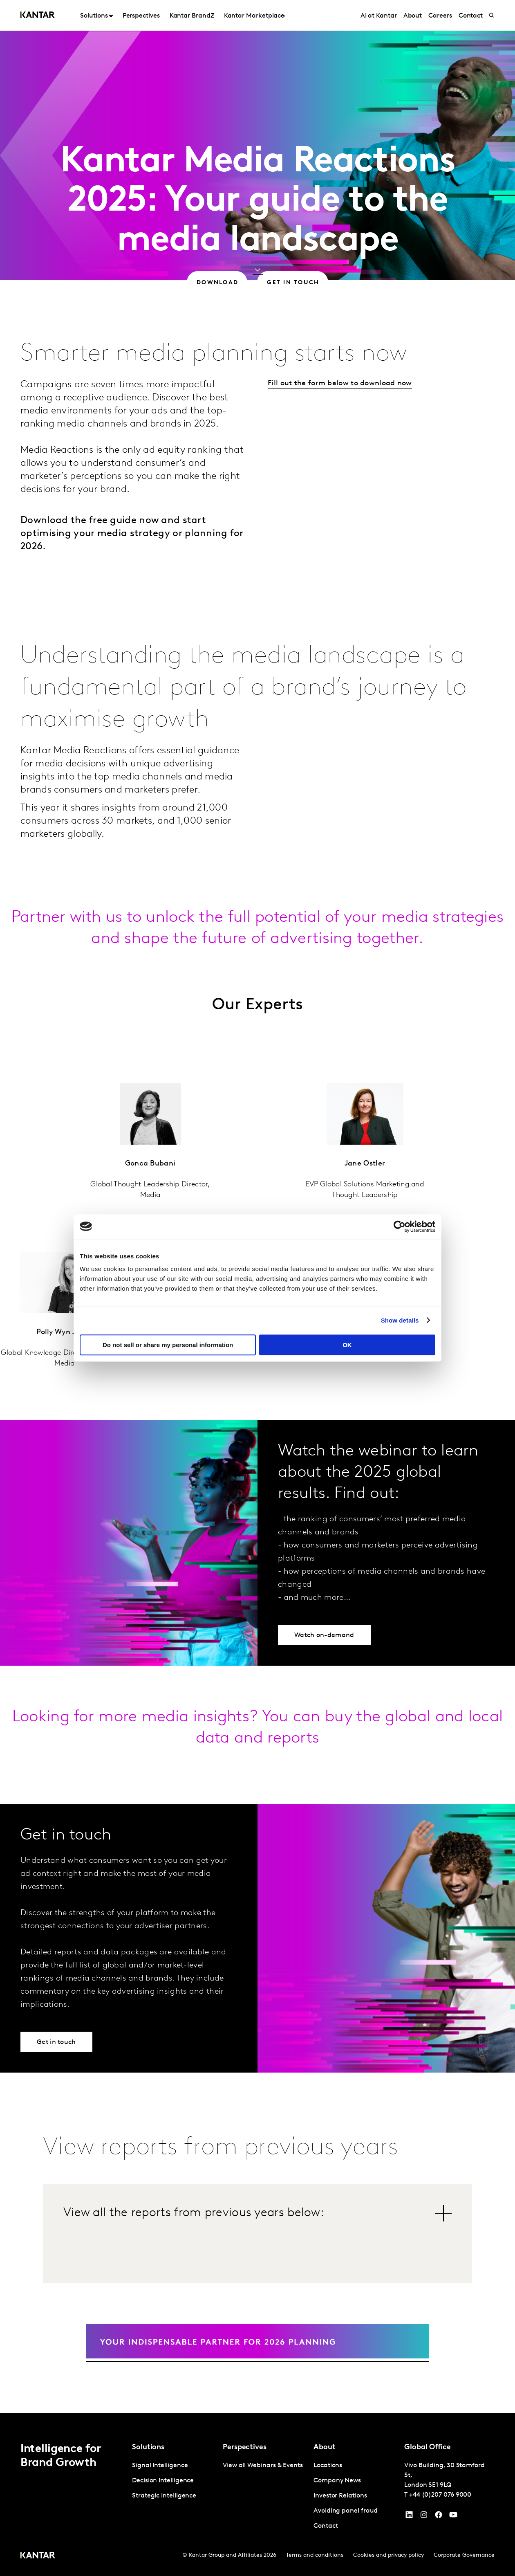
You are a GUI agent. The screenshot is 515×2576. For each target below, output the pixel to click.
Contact (325, 2526)
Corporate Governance (464, 2555)
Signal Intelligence (160, 2465)
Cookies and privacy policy (388, 2555)
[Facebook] (438, 2517)
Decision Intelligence (163, 2480)
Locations (327, 2465)
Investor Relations (340, 2496)
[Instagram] (424, 2517)
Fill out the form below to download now (340, 383)
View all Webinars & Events (263, 2465)
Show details (400, 1320)
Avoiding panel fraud (345, 2511)
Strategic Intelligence (164, 2496)
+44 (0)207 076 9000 (440, 2495)
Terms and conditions (314, 2555)
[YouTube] (409, 2517)
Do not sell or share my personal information (168, 1344)
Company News (337, 2480)
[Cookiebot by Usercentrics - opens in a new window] (399, 1226)
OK (347, 1344)
